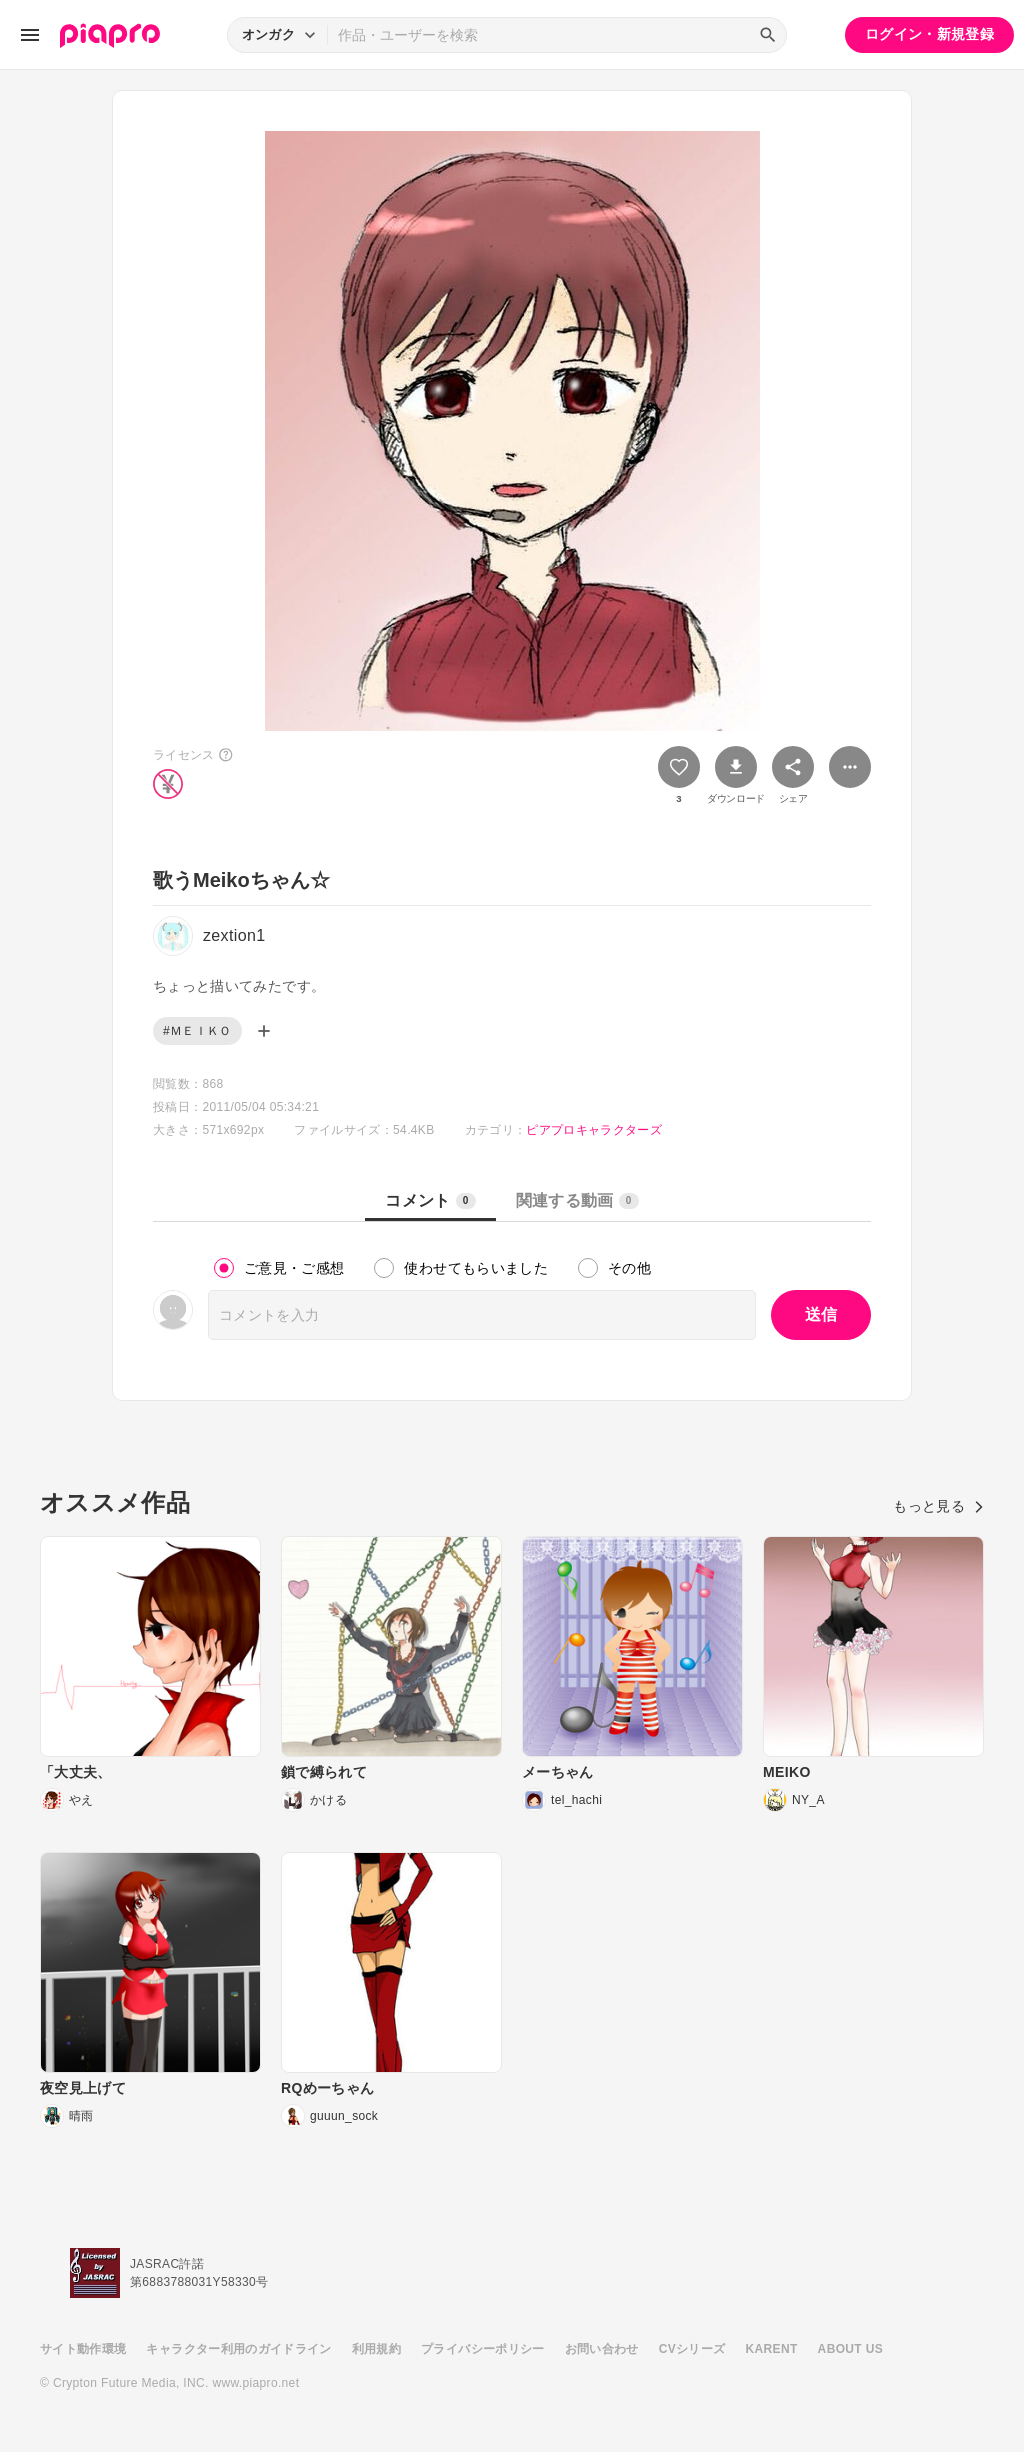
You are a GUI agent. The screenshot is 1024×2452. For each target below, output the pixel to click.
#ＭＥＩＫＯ (197, 1031)
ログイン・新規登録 (929, 34)
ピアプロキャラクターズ (594, 1130)
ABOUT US (850, 2349)
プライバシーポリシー (483, 2349)
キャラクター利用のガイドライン (238, 2349)
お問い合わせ (602, 2349)
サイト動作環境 (83, 2349)
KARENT (772, 2349)
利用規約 (376, 2349)
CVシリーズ (692, 2349)
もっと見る (938, 1506)
